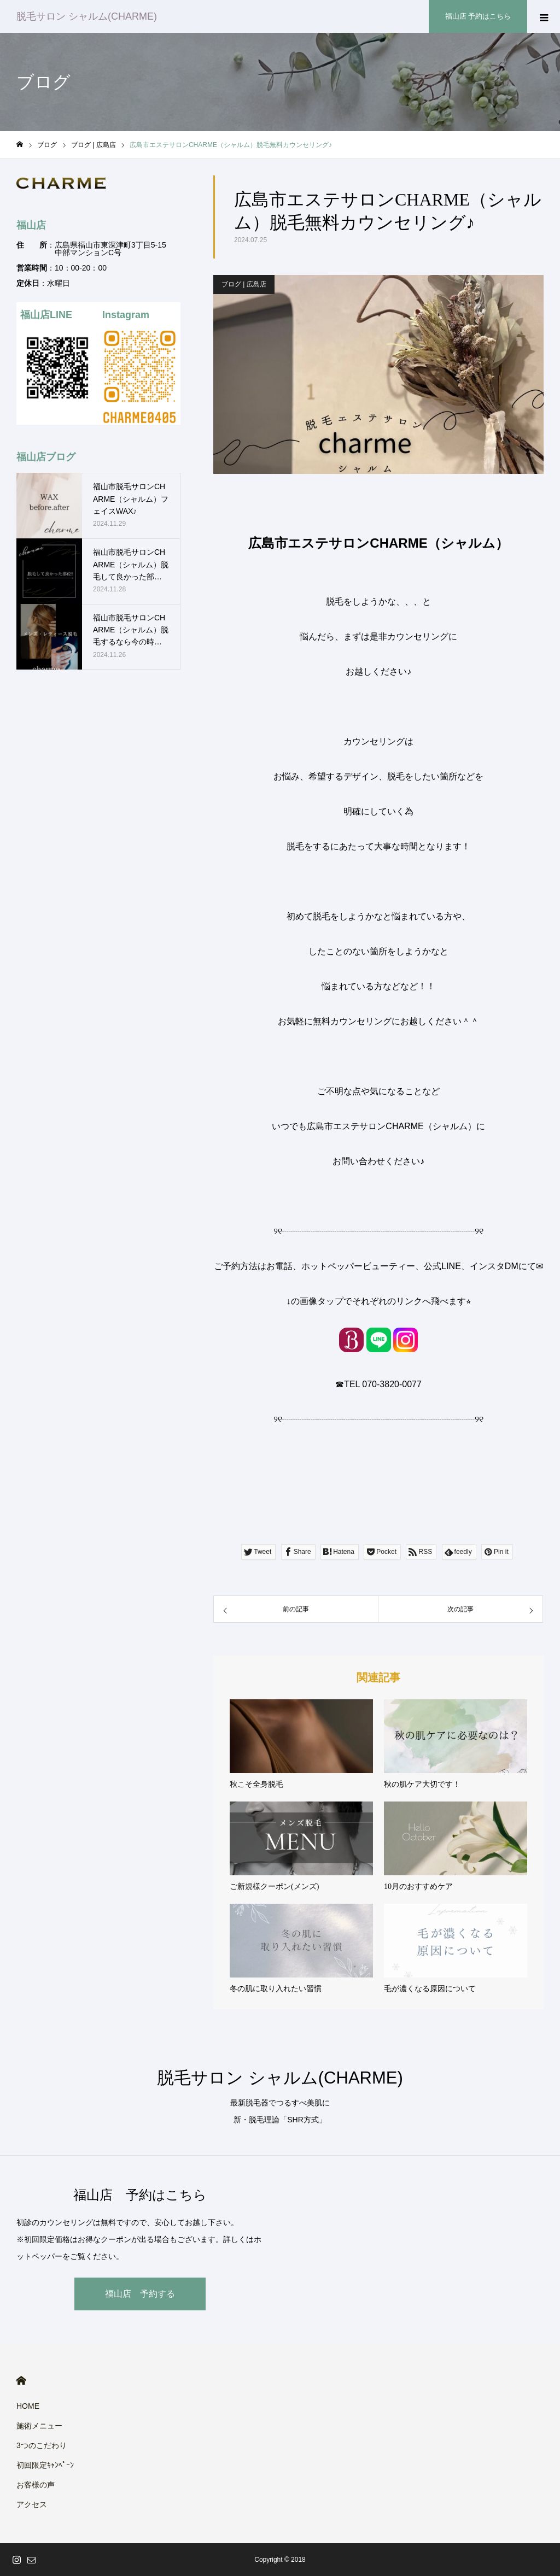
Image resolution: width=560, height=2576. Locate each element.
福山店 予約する (140, 2293)
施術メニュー (39, 2425)
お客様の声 (35, 2484)
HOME (21, 2380)
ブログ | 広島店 (243, 284)
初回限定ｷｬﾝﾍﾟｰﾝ (45, 2465)
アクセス (31, 2504)
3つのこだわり (41, 2445)
